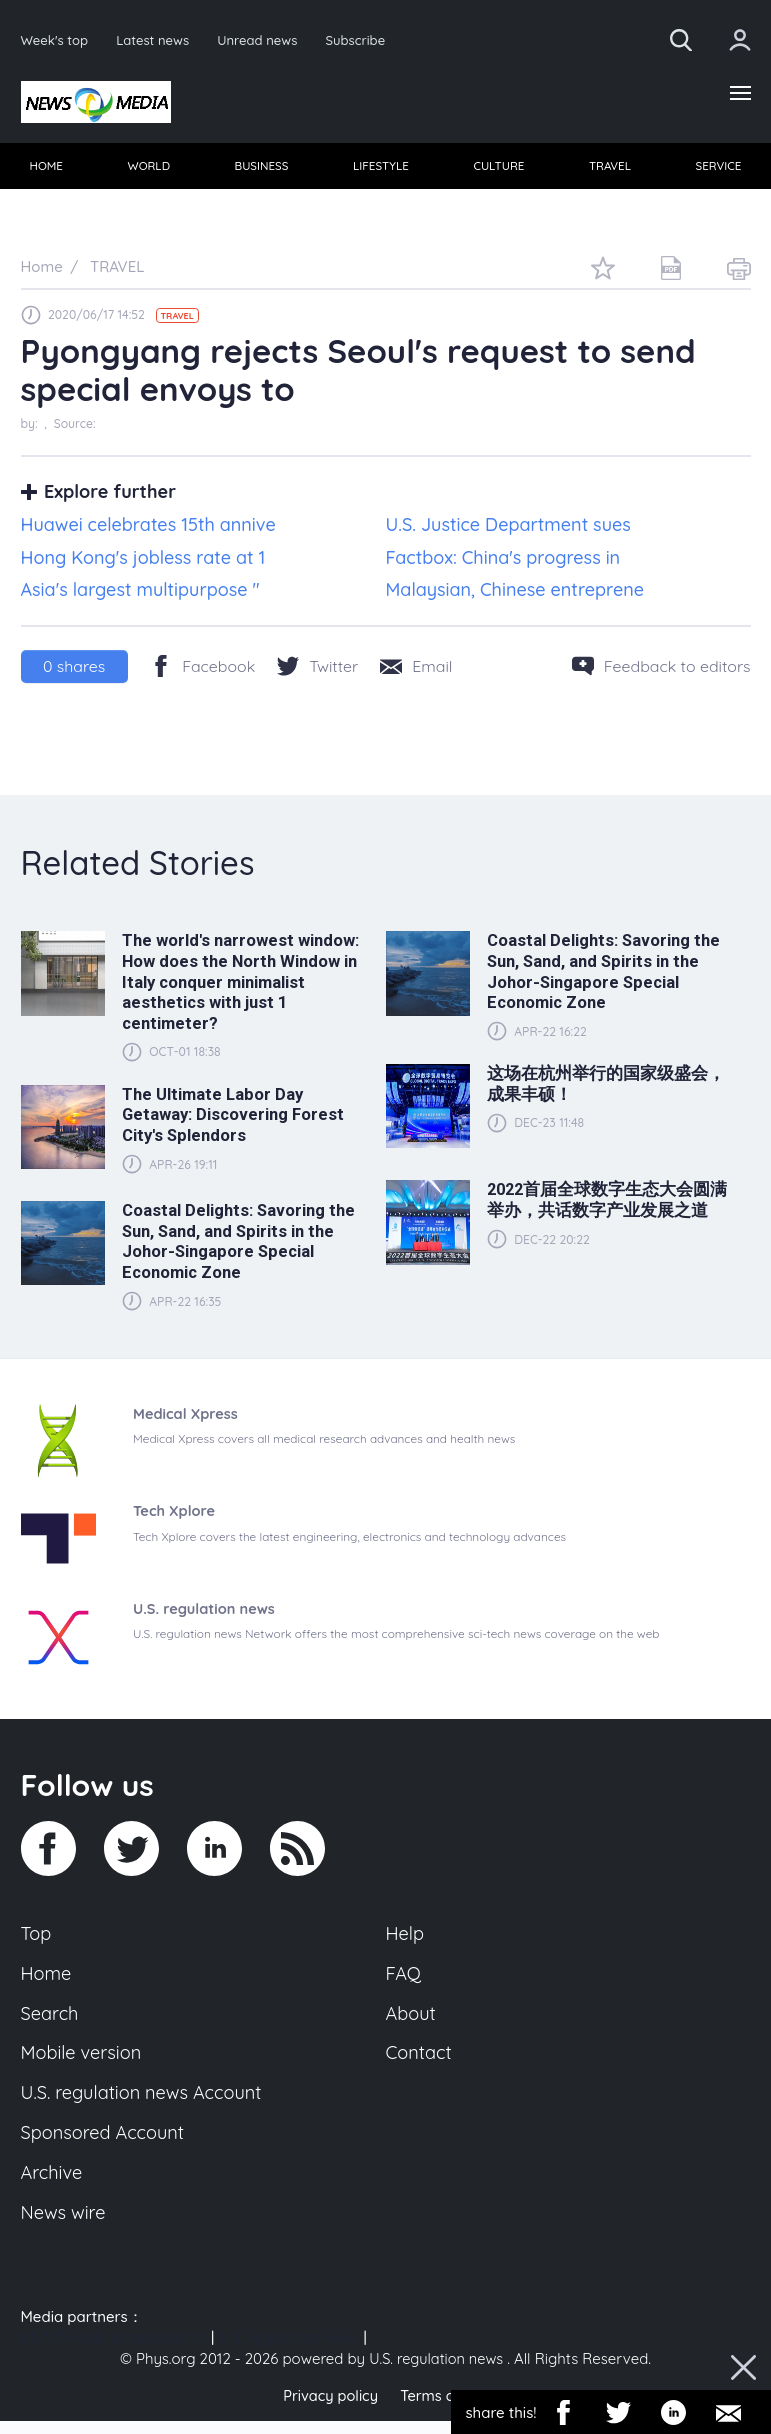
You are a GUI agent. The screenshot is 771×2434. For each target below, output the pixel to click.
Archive (53, 2185)
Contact (420, 2061)
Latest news (155, 39)
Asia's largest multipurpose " (140, 593)
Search (51, 2020)
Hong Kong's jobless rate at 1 (143, 560)
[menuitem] (47, 169)
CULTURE (498, 168)
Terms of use (446, 2408)
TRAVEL (609, 168)
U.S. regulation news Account (145, 2102)
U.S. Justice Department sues (508, 528)
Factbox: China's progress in (503, 560)
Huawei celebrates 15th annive (148, 528)
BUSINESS (262, 168)
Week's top (56, 39)
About (412, 2020)
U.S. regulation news (288, 2351)
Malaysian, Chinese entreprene (515, 593)
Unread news (263, 39)
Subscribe (364, 39)
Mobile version (83, 2061)
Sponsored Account (105, 2143)
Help (406, 1937)
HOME (47, 168)
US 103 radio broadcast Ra (114, 2351)
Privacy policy (329, 2408)
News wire (65, 2226)
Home (47, 1978)
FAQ (404, 1978)
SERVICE (717, 168)
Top (37, 1937)
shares (74, 670)
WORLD (149, 168)
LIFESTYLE (381, 168)
